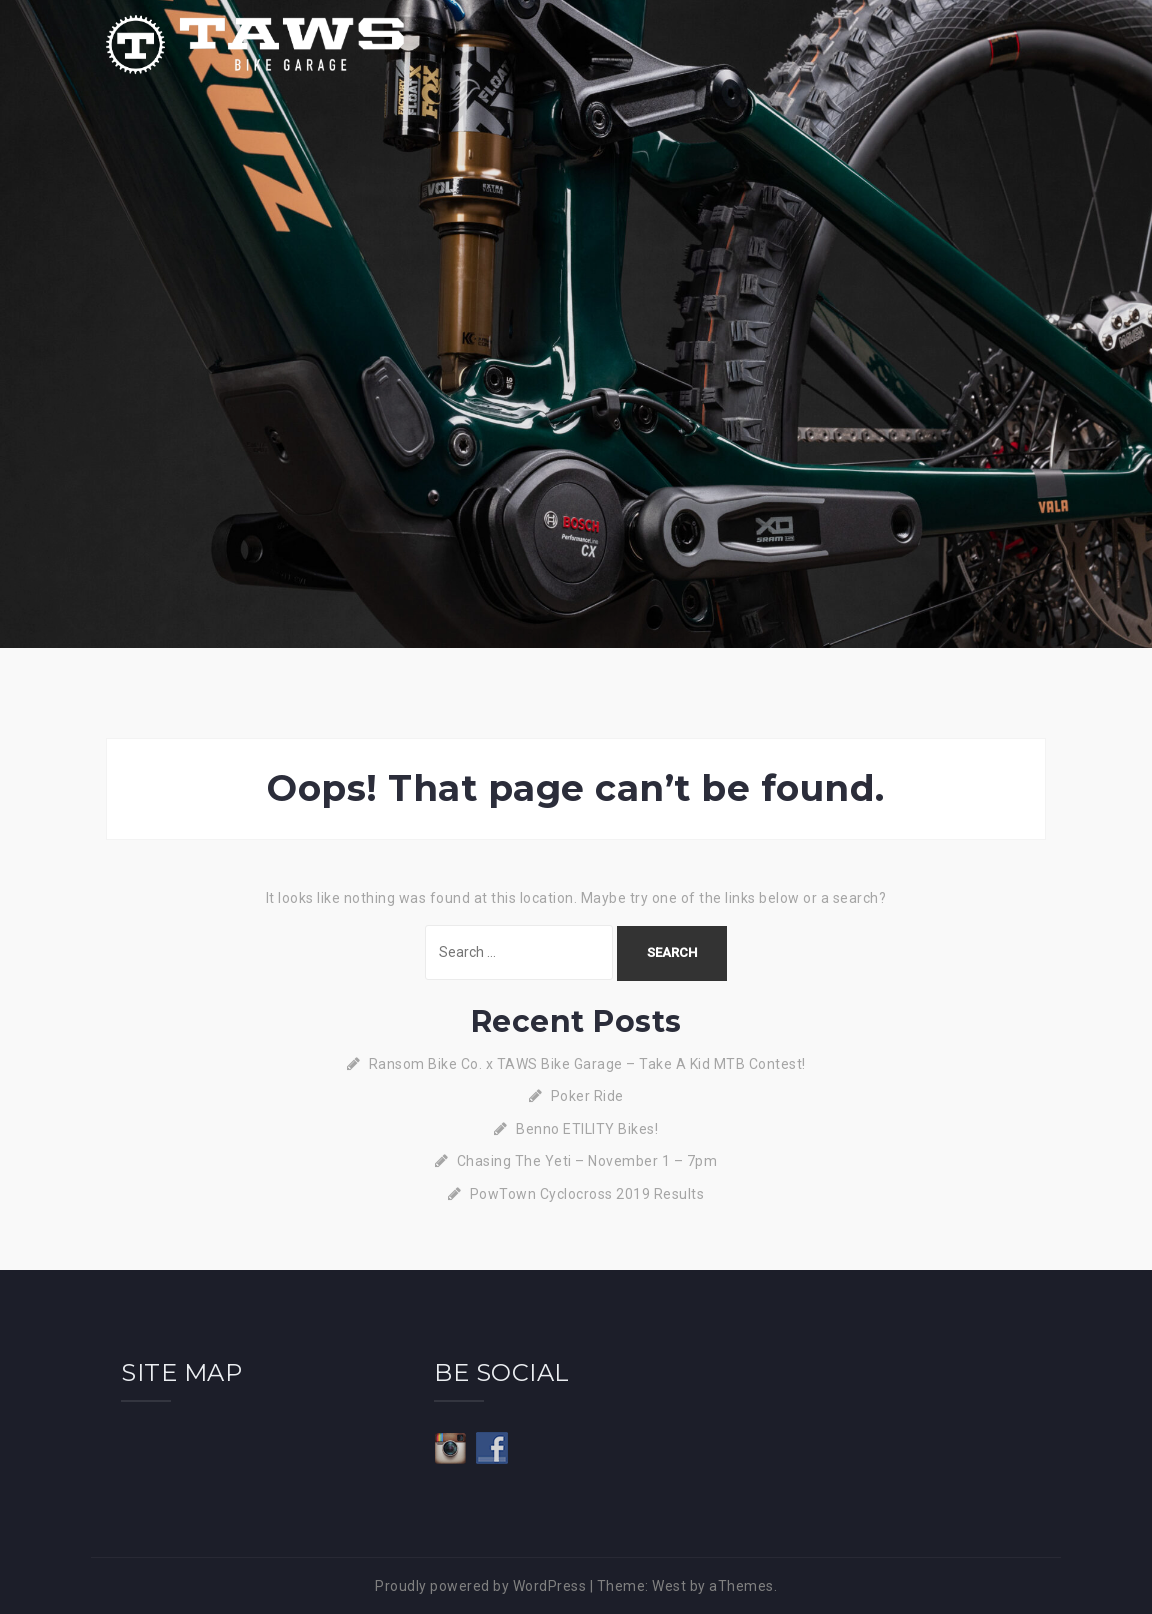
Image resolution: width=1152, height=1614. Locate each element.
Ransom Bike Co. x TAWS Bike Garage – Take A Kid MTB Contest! (587, 1064)
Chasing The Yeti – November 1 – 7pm (587, 1161)
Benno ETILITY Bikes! (587, 1129)
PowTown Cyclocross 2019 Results (587, 1194)
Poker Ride (587, 1096)
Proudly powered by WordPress (480, 1586)
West (669, 1586)
